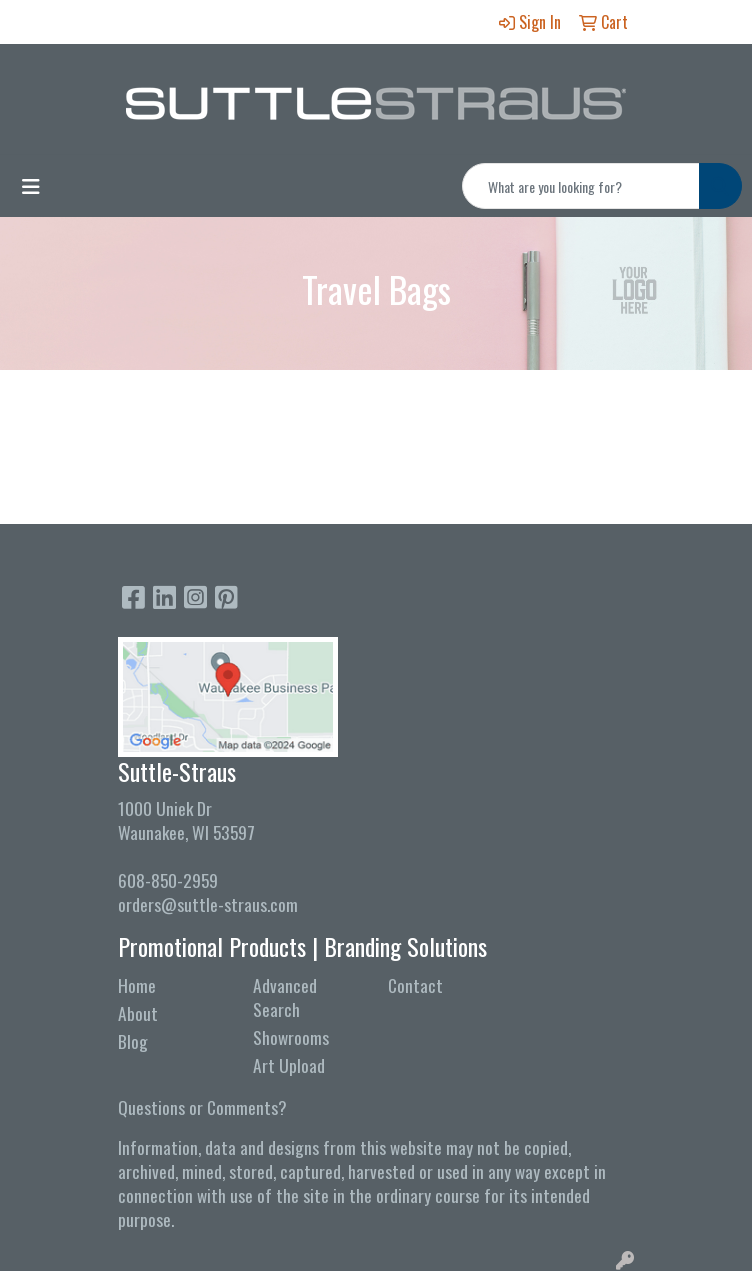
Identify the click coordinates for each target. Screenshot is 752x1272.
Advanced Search (285, 997)
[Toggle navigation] (31, 186)
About (138, 1013)
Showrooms (291, 1037)
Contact (415, 985)
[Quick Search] (581, 186)
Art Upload (289, 1065)
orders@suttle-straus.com (208, 904)
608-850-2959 (168, 880)
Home (137, 985)
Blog (133, 1041)
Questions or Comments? (202, 1107)
